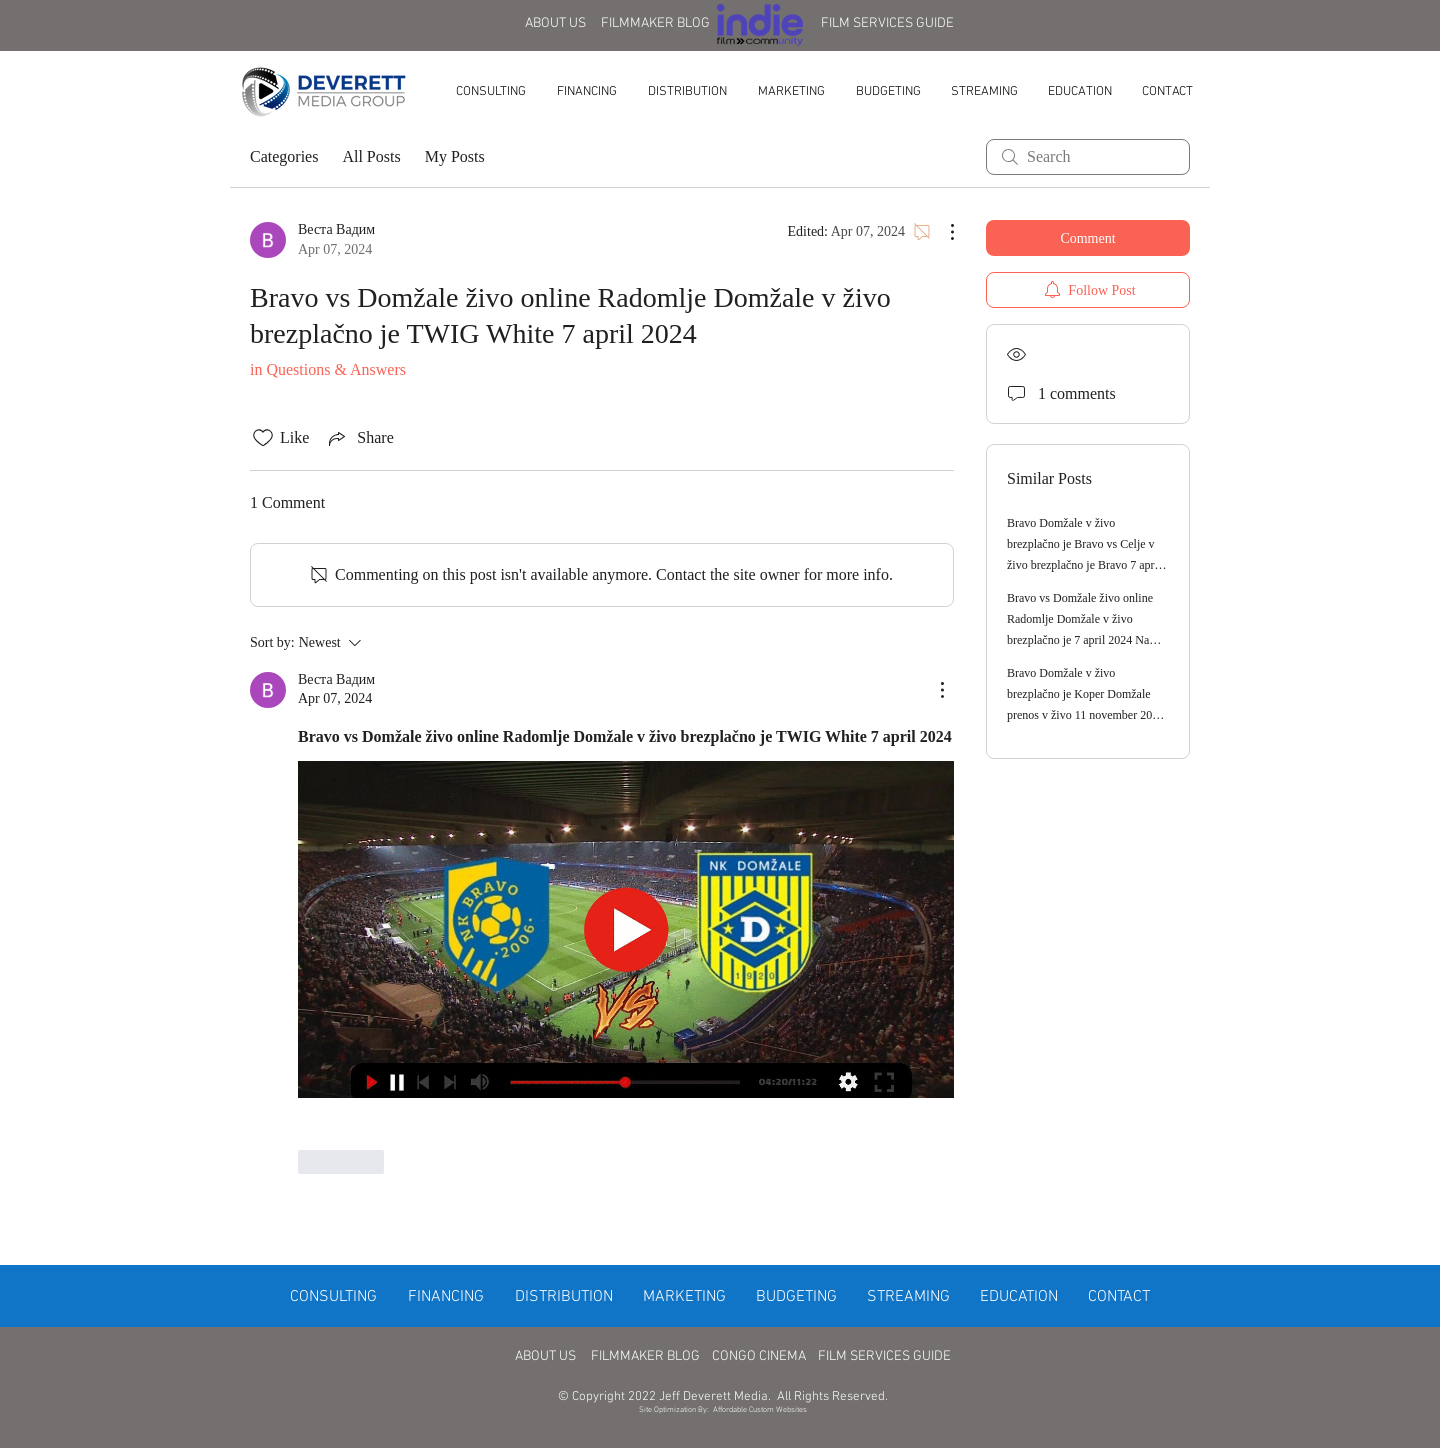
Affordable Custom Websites (760, 1410)
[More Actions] (942, 232)
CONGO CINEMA (759, 1356)
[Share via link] (359, 438)
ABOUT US (555, 23)
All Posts (371, 156)
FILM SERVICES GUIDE (887, 23)
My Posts (455, 156)
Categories (284, 156)
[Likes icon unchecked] (263, 438)
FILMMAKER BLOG (655, 23)
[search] (1088, 157)
